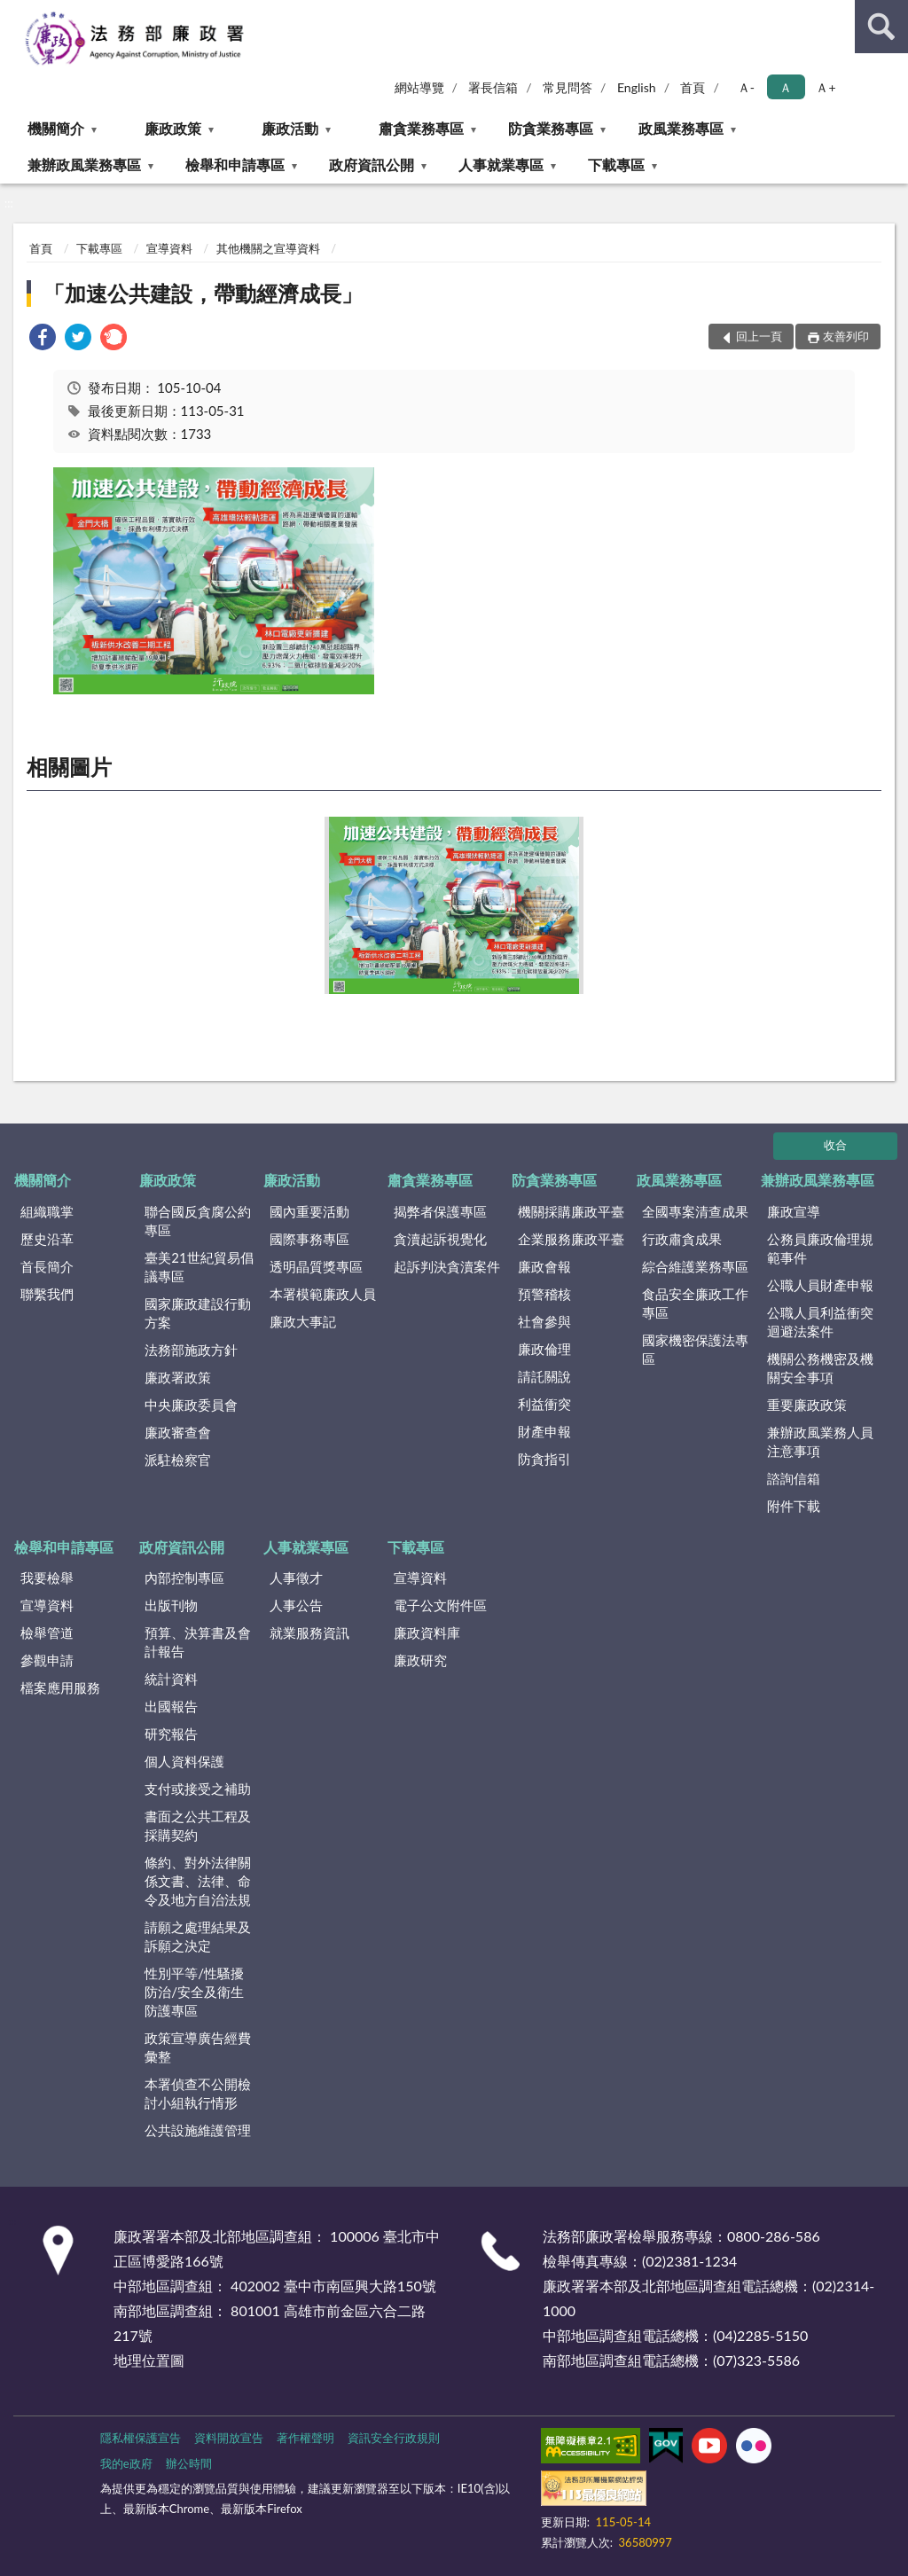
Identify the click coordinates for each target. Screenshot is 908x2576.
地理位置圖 (149, 2360)
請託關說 (544, 1376)
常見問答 (567, 87)
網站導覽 (419, 87)
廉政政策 (173, 128)
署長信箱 (493, 87)
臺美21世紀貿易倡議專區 (199, 1266)
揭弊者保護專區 (440, 1211)
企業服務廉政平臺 (571, 1239)
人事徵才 (296, 1578)
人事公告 (296, 1605)
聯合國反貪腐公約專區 (198, 1220)
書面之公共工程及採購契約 (198, 1825)
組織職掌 (47, 1211)
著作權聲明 (305, 2438)
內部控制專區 (184, 1578)
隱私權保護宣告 (140, 2438)
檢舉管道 (47, 1632)
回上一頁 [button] (759, 336)
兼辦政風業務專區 (84, 164)
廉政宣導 (793, 1211)
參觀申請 (47, 1660)
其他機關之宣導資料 (268, 248)
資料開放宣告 (228, 2438)
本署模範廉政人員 (323, 1294)
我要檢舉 (47, 1578)
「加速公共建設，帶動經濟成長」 (203, 293)
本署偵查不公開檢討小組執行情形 (198, 2093)
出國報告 (171, 1706)
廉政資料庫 (427, 1632)
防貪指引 (544, 1459)
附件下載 (793, 1506)
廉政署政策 (178, 1377)
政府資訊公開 (371, 164)
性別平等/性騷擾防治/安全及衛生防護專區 (194, 1991)
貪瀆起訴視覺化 (440, 1239)
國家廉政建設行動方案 (198, 1313)
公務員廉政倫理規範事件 (820, 1248)
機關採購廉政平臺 (571, 1211)
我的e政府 (126, 2463)
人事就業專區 (501, 164)
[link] (42, 339)
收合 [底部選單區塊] (835, 1145)
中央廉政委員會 (191, 1405)
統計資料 (171, 1679)
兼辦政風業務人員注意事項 (820, 1441)
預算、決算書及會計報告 (198, 1642)
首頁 (692, 87)
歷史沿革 (47, 1239)
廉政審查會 (178, 1432)
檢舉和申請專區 (235, 164)
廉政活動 (290, 128)
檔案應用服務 (60, 1687)
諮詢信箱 (793, 1478)
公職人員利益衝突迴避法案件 (820, 1321)
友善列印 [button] (846, 336)
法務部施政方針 (191, 1350)
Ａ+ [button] (825, 87)
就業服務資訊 (309, 1632)
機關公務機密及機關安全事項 (820, 1368)
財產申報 (544, 1431)
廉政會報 (544, 1266)
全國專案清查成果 (695, 1211)
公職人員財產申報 (820, 1285)
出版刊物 (171, 1605)
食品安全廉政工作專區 (695, 1303)
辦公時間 (189, 2463)
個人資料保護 (184, 1761)
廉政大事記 (303, 1321)
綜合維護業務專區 (695, 1266)
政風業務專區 (681, 128)
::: (14, 13)
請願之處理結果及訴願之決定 (198, 1936)
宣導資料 (169, 248)
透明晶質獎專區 (316, 1266)
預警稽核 (544, 1294)
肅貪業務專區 (421, 128)
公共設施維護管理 (198, 2130)
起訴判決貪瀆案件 (447, 1266)
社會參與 (544, 1321)
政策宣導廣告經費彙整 (198, 2047)
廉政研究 (420, 1660)
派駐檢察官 (178, 1460)
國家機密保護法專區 (695, 1349)
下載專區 (616, 164)
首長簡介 (47, 1266)
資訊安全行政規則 (394, 2438)
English (636, 87)
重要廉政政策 (807, 1405)
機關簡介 (55, 128)
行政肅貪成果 (682, 1239)
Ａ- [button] (746, 87)
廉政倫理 (544, 1349)
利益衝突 (544, 1404)
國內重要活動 (309, 1211)
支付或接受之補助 (198, 1789)
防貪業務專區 (550, 128)
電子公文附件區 (440, 1605)
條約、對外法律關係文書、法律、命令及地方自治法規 (198, 1880)
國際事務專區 (309, 1239)
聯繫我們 (47, 1294)
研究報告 (171, 1734)
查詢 (881, 26)
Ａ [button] (785, 87)
